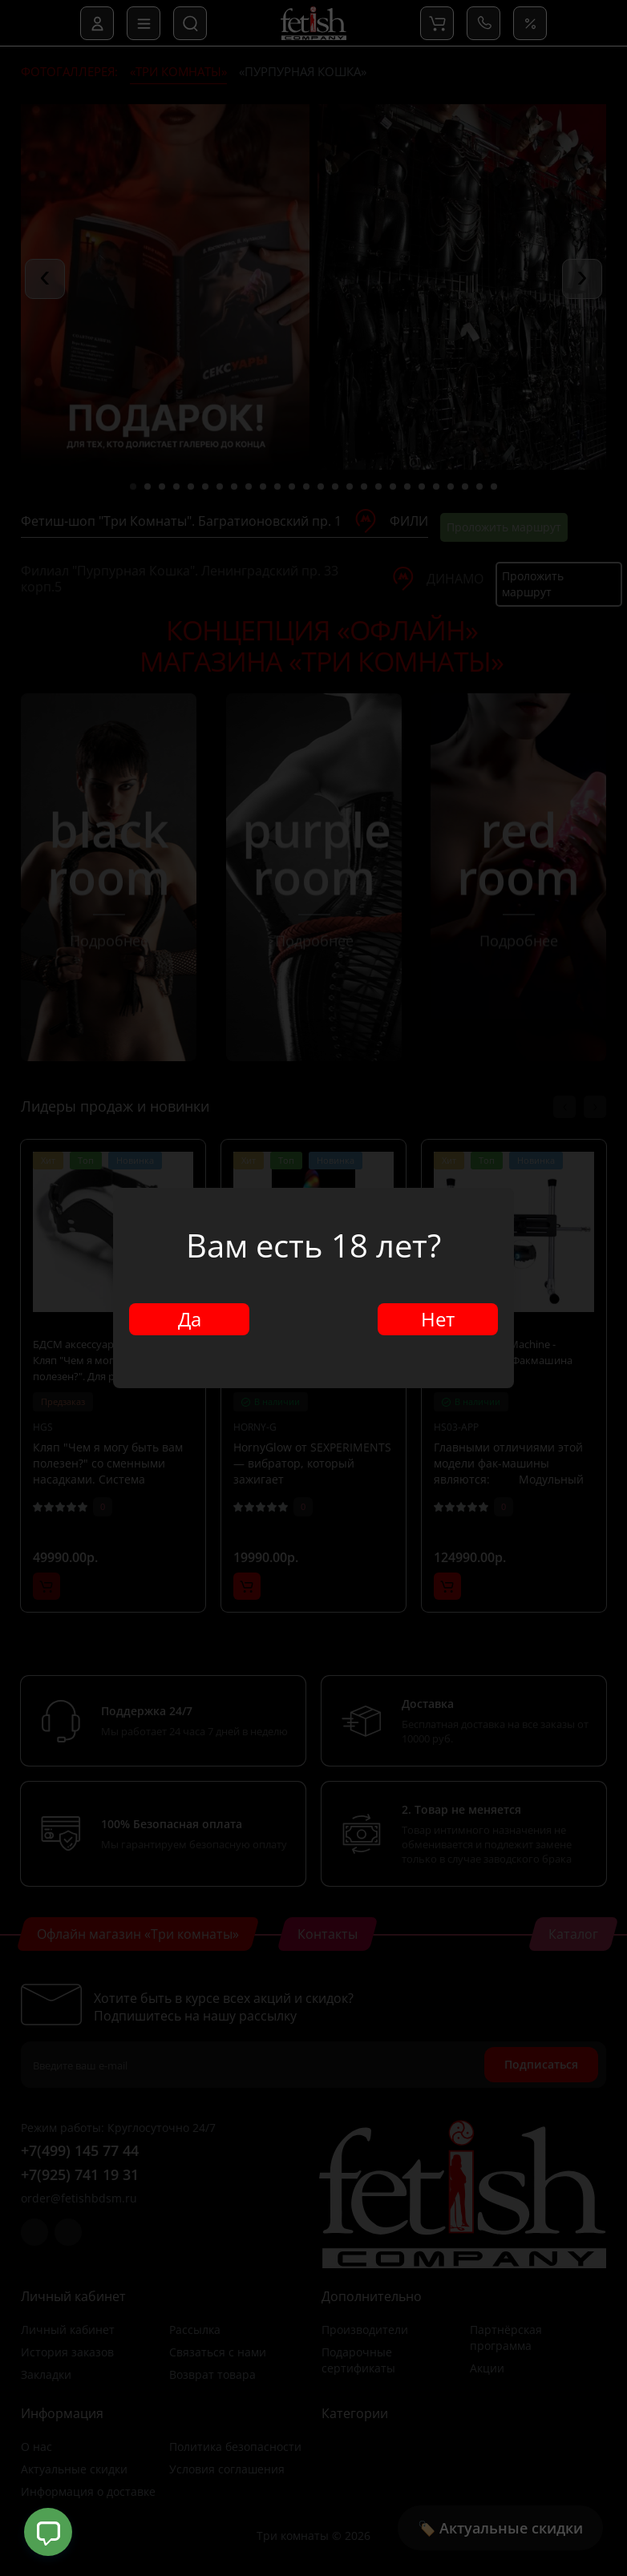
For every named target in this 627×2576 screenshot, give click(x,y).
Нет (438, 1319)
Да (189, 1319)
